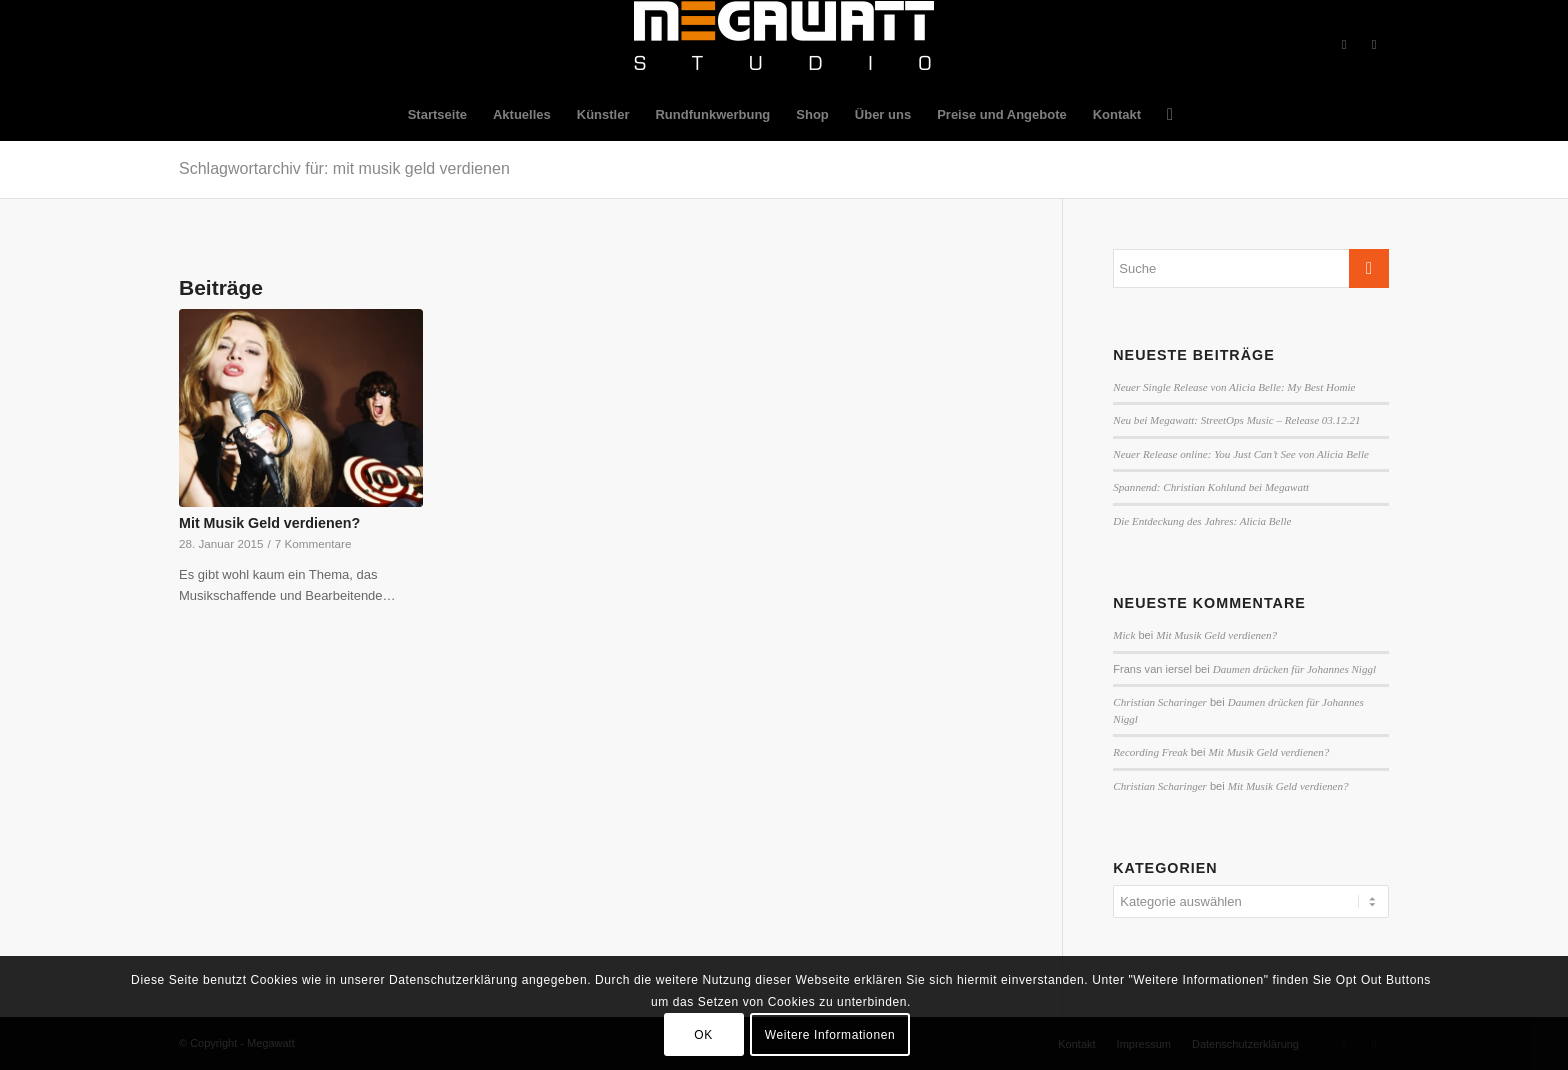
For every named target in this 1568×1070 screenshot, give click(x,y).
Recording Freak (1150, 752)
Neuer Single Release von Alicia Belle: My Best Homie (1234, 387)
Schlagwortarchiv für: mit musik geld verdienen (344, 168)
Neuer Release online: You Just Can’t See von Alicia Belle (1241, 454)
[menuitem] (437, 115)
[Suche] (1163, 115)
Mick (1124, 635)
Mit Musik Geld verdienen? (269, 523)
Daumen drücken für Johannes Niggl (1294, 669)
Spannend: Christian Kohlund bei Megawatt (1211, 487)
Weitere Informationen (830, 1035)
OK (703, 1035)
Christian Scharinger (1160, 702)
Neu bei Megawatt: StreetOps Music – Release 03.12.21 (1236, 420)
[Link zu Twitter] (1374, 45)
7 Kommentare (313, 543)
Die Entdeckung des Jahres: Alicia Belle (1202, 521)
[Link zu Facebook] (1344, 45)
